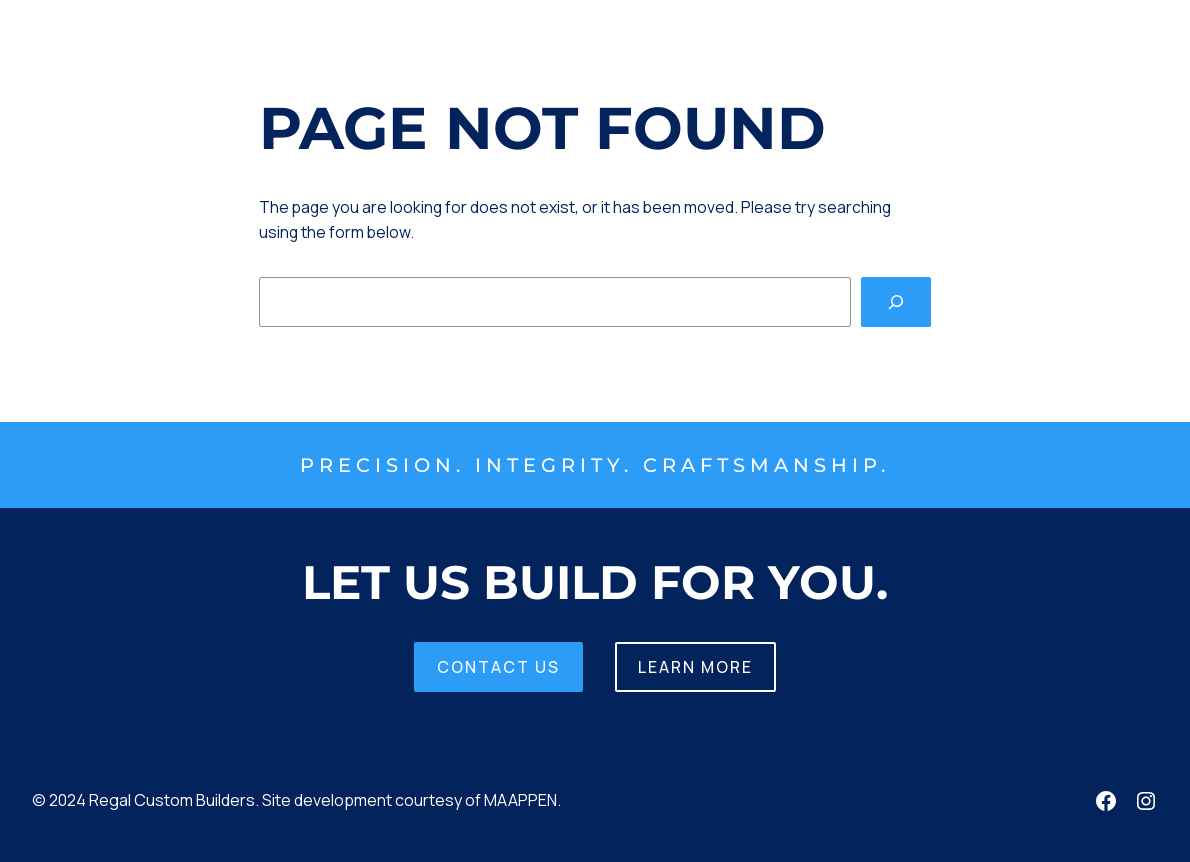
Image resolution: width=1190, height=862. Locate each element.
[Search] (896, 301)
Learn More (695, 667)
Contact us (498, 667)
